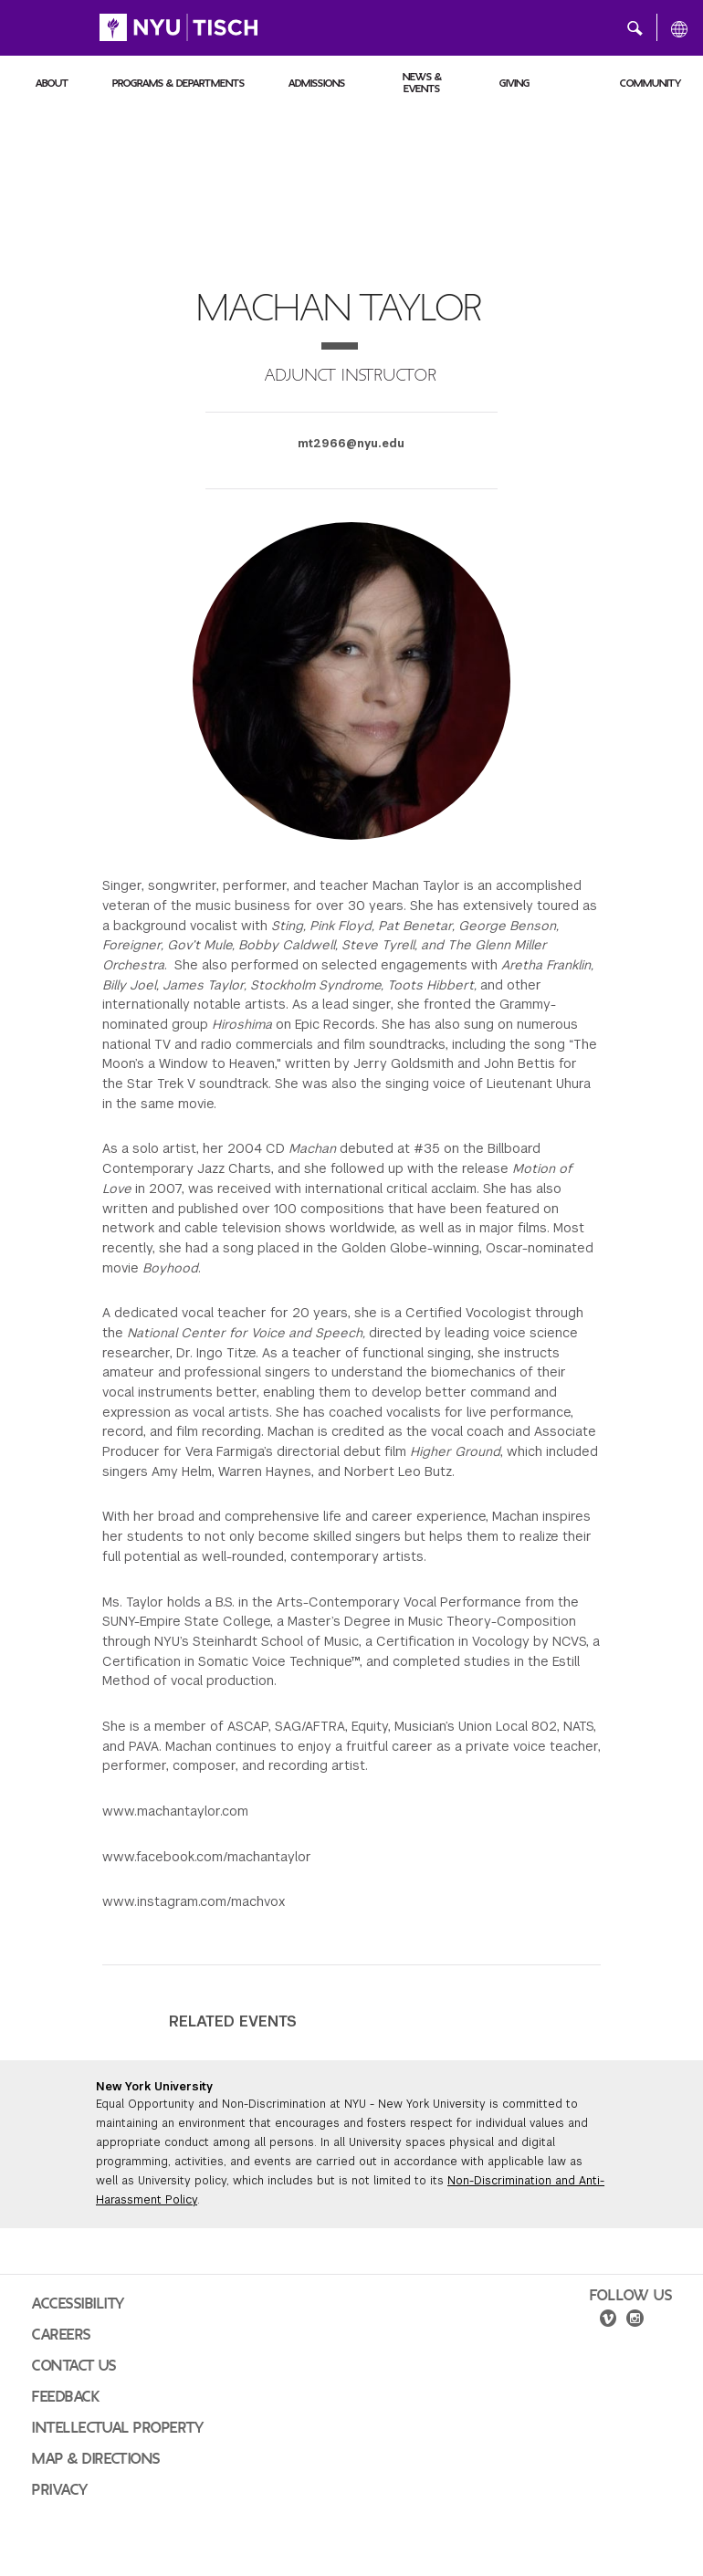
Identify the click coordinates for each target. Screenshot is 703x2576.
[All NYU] (679, 28)
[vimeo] (608, 2321)
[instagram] (636, 2321)
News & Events (422, 82)
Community (650, 83)
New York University (154, 2086)
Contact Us (74, 2366)
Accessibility (78, 2304)
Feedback (66, 2397)
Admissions (317, 83)
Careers (61, 2335)
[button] (635, 27)
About (52, 83)
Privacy (60, 2490)
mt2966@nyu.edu (351, 443)
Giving (514, 83)
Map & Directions (96, 2459)
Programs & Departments (178, 83)
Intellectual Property (118, 2428)
